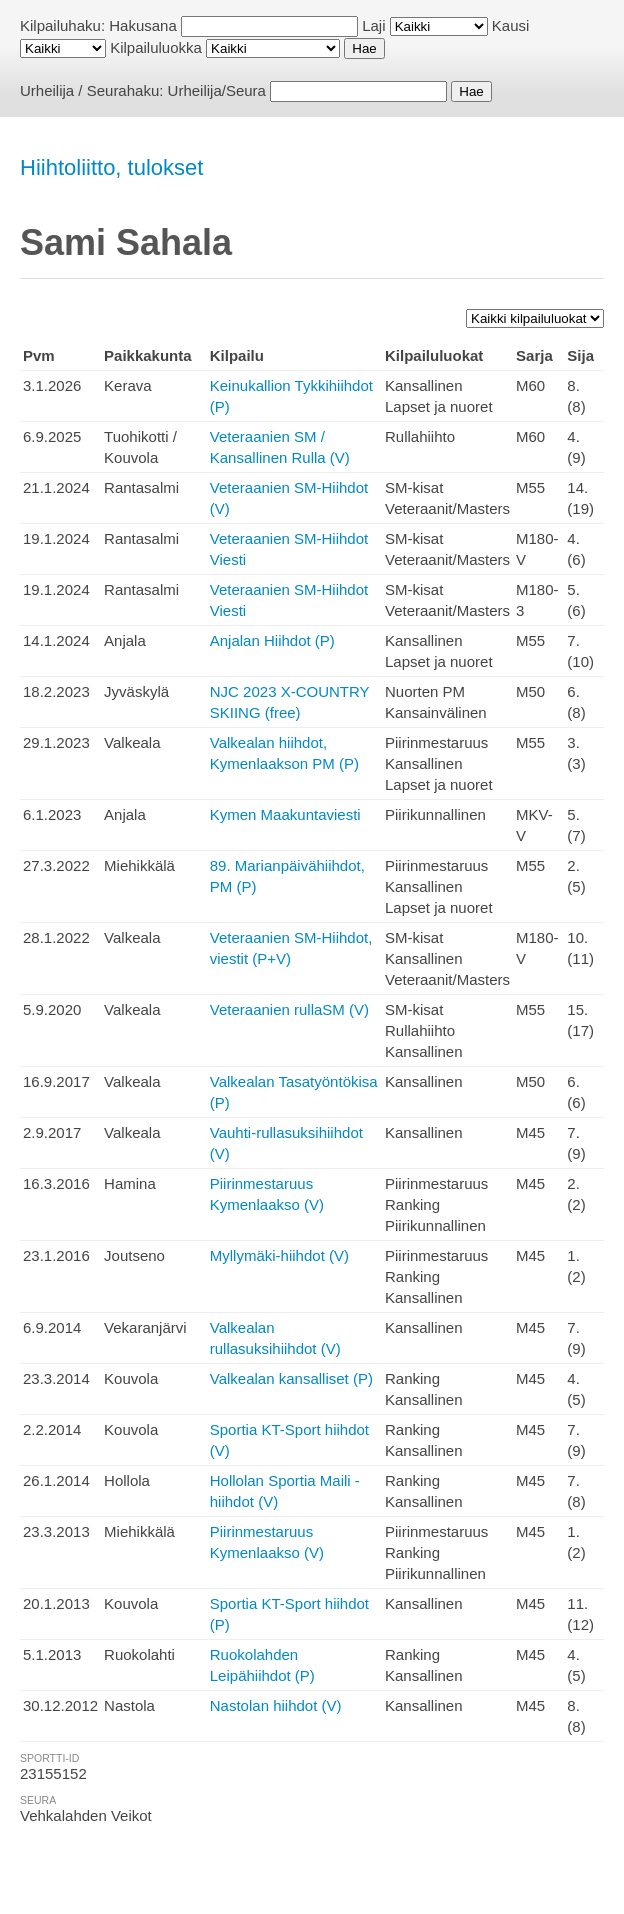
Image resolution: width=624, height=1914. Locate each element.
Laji (373, 25)
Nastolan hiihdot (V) (276, 1705)
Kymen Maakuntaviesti (285, 814)
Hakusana (143, 25)
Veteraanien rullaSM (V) (289, 1009)
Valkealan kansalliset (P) (291, 1378)
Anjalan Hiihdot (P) (272, 640)
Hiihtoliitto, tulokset (111, 167)
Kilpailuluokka (156, 47)
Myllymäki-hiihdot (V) (279, 1255)
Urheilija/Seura (217, 90)
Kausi (511, 25)
